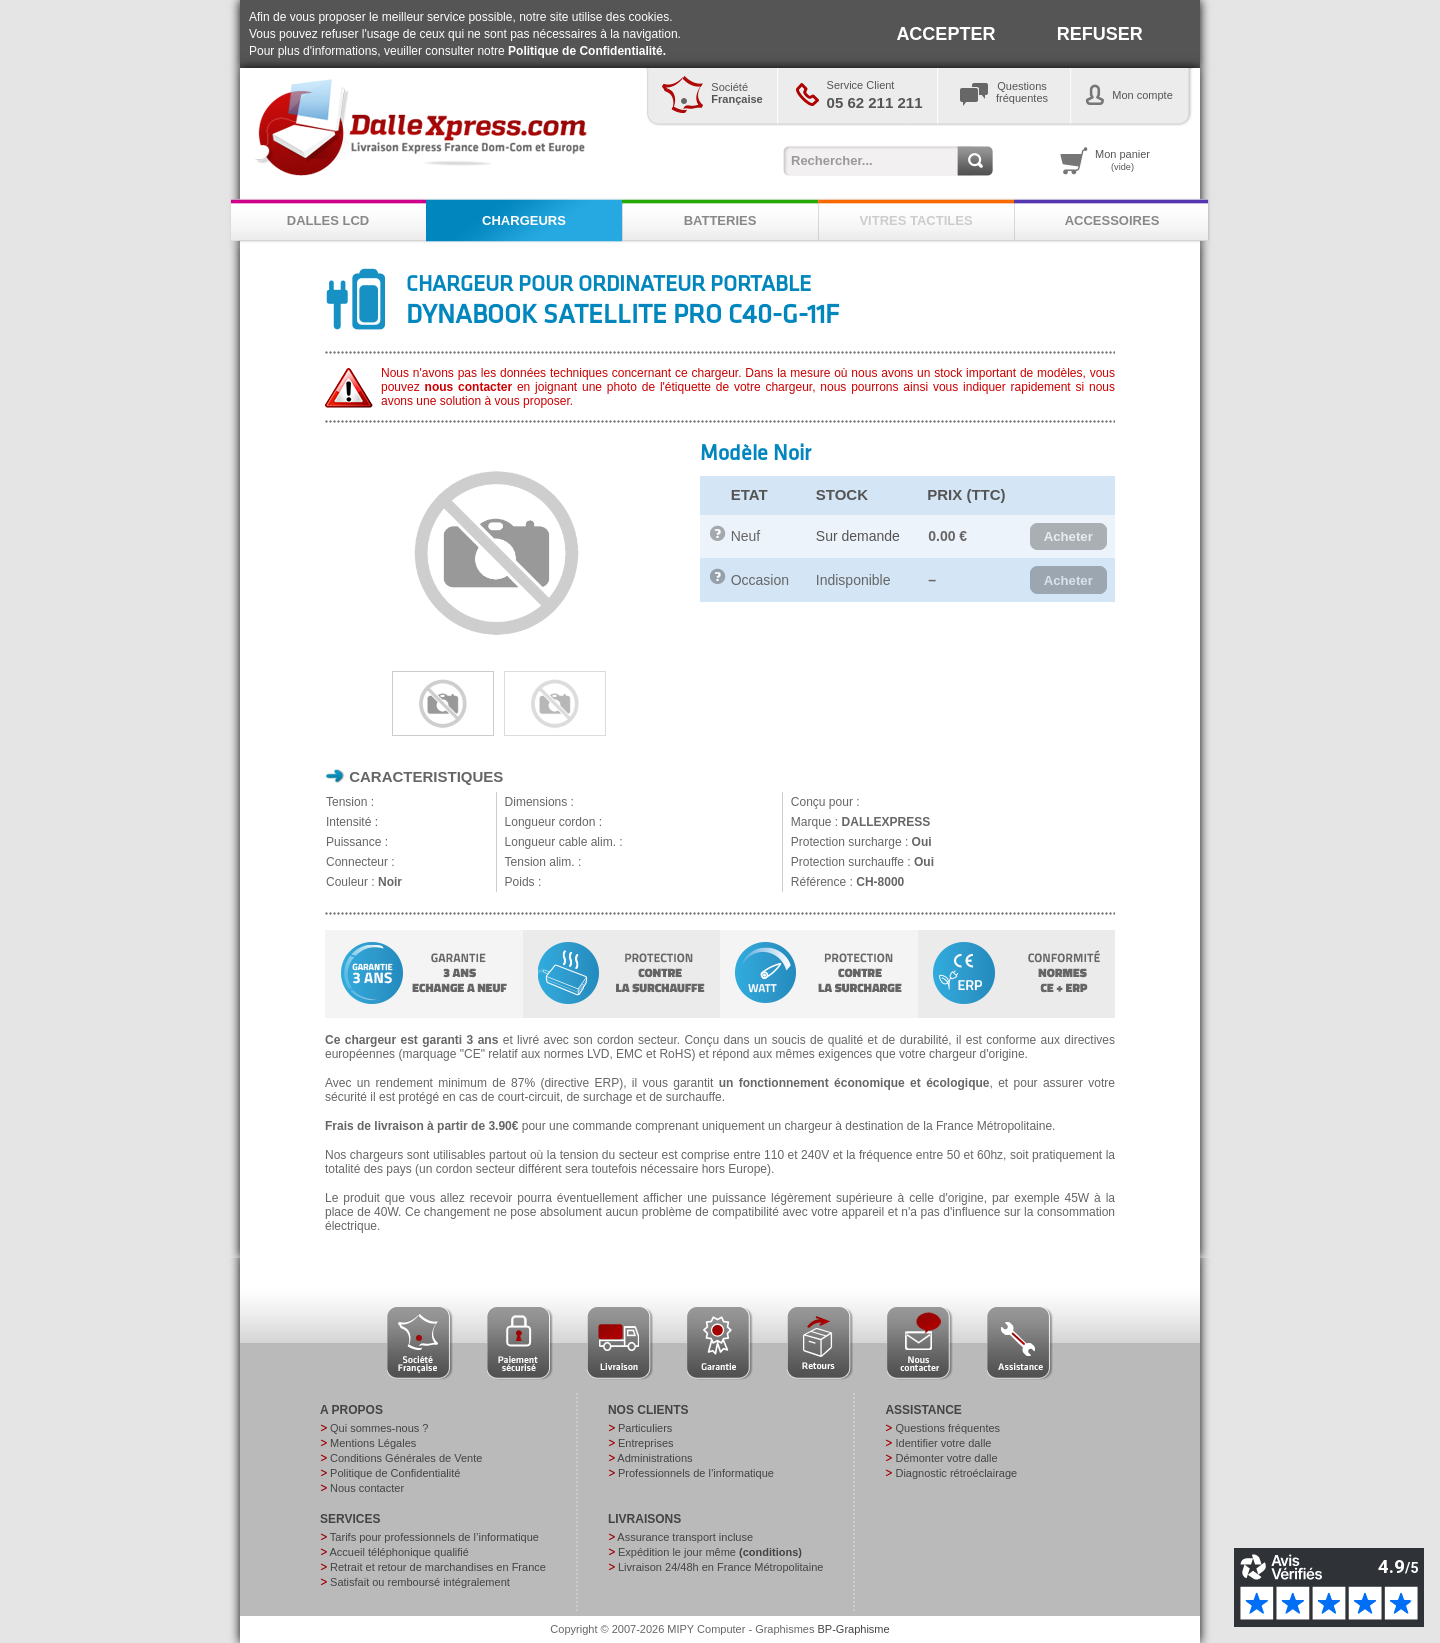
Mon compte (1142, 95)
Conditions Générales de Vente (406, 1458)
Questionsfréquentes (1022, 92)
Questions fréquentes (947, 1428)
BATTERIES (720, 220)
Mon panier (1122, 160)
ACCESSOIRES (1112, 220)
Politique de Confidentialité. (587, 51)
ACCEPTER (945, 34)
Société (736, 93)
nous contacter (469, 387)
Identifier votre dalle (943, 1443)
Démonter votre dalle (946, 1458)
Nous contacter (367, 1488)
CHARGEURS (524, 220)
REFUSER (1100, 34)
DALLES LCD (328, 220)
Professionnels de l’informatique (696, 1473)
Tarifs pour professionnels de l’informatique (434, 1537)
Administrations (654, 1458)
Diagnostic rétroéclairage (956, 1473)
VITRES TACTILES (915, 220)
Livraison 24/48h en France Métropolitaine (720, 1567)
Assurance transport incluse (685, 1537)
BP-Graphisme (854, 1629)
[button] (1068, 537)
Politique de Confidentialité (395, 1473)
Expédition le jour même (710, 1552)
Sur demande (858, 536)
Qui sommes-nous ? (379, 1428)
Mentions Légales (373, 1443)
